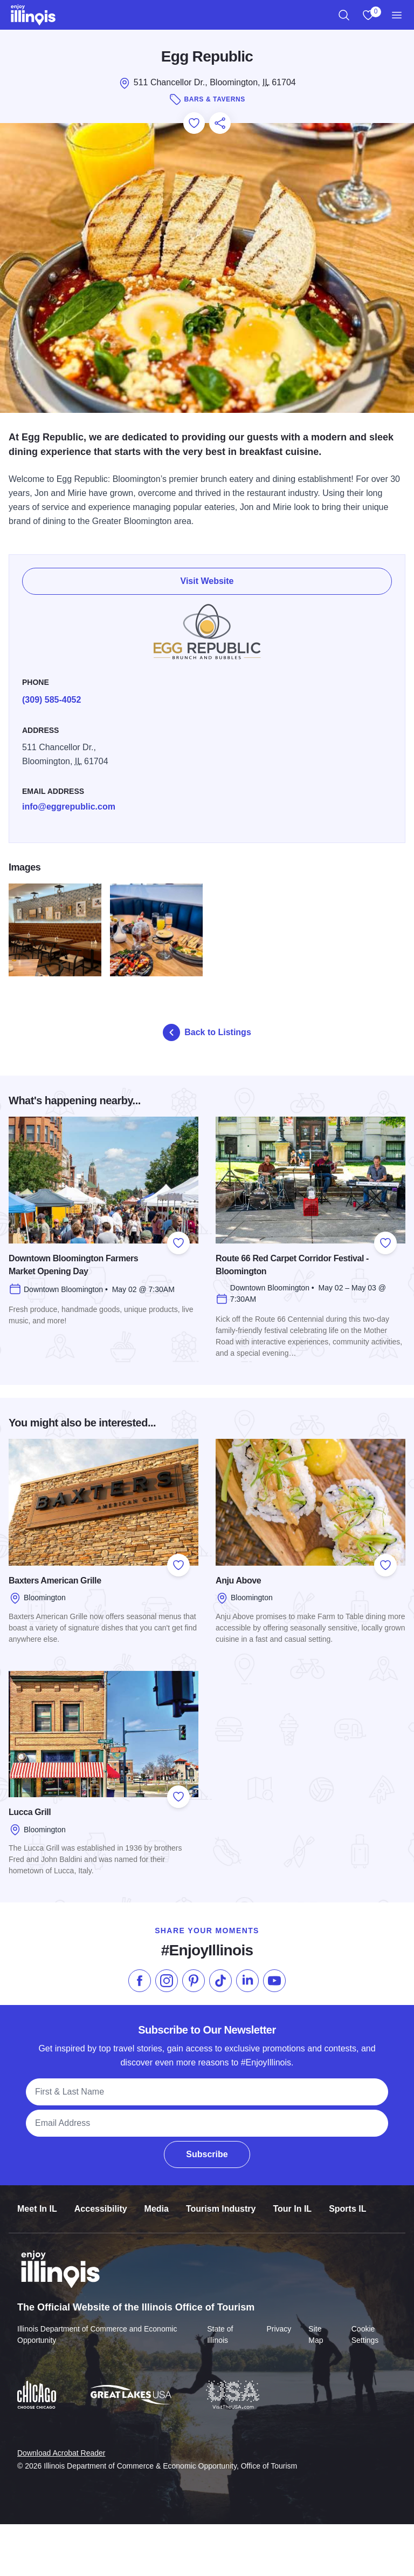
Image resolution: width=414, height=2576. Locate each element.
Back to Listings (207, 1032)
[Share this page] (220, 123)
